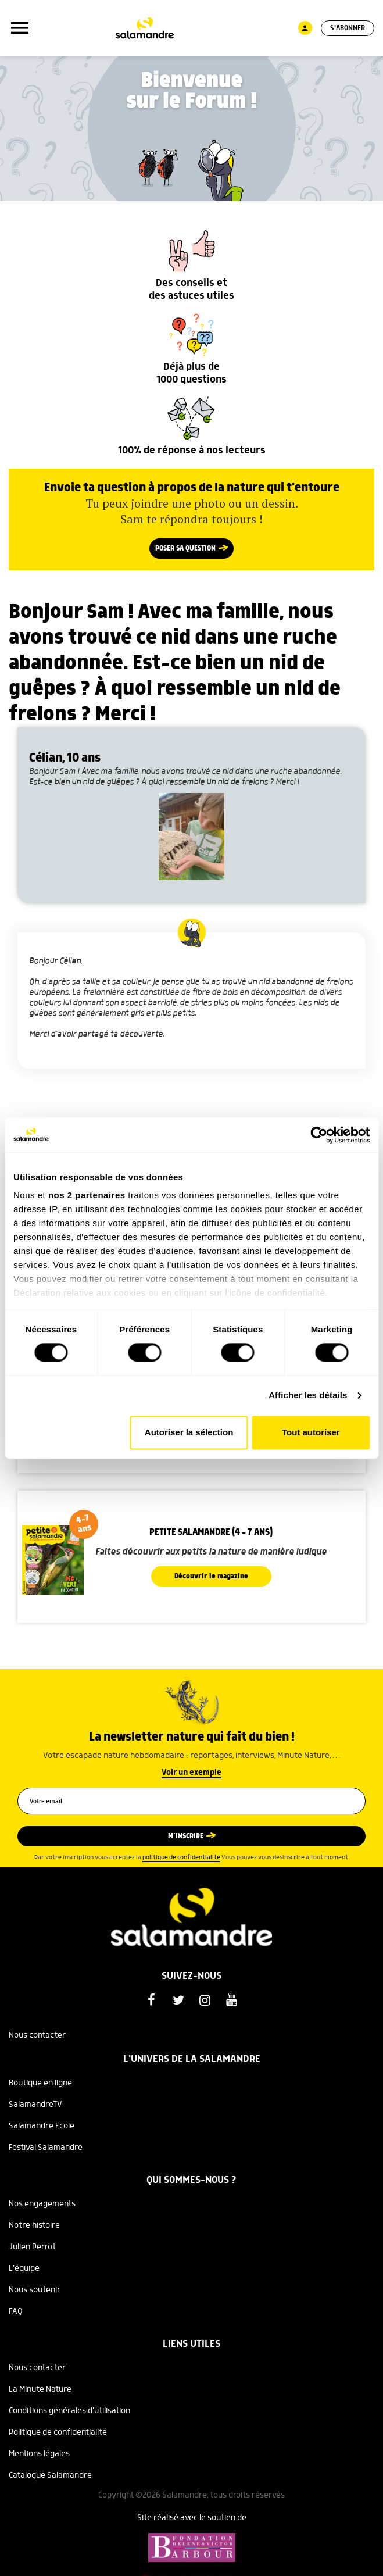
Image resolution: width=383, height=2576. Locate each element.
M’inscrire (185, 1836)
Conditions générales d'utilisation (69, 2411)
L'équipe (24, 2268)
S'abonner (347, 28)
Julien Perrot (32, 2247)
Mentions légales (39, 2454)
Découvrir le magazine (211, 1576)
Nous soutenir (34, 2290)
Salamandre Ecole (41, 2126)
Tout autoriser (311, 1432)
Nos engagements (42, 2204)
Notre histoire (34, 2225)
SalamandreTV (35, 2104)
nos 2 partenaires (87, 1195)
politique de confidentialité (181, 1857)
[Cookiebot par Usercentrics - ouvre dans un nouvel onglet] (319, 1135)
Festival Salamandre (46, 2147)
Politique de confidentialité (58, 2432)
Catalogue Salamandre (50, 2475)
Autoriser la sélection (189, 1432)
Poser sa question (185, 548)
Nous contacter (37, 2035)
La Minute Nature (40, 2389)
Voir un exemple (191, 1772)
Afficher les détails (308, 1395)
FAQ (16, 2311)
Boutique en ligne (40, 2083)
